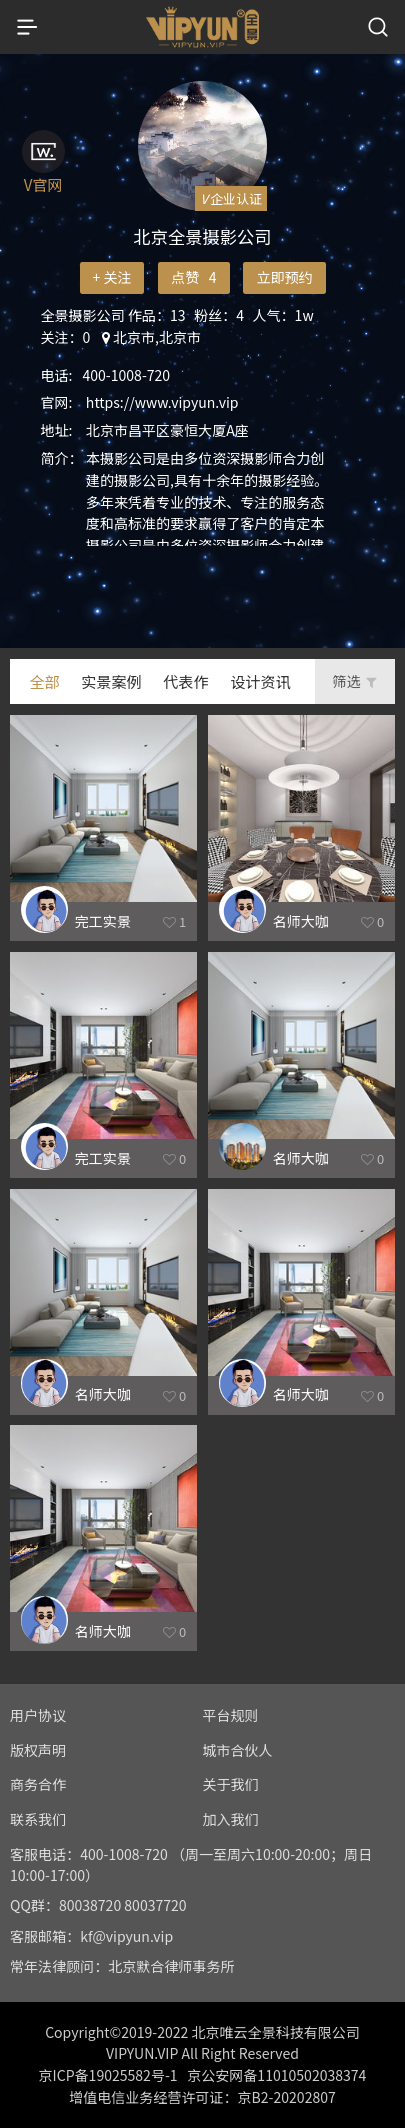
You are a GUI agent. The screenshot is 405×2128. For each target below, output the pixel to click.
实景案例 (111, 681)
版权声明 (38, 1750)
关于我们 (231, 1784)
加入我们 (231, 1819)
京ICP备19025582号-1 (108, 2075)
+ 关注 (111, 277)
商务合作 (38, 1784)
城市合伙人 (238, 1750)
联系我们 (38, 1819)
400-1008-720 (127, 375)
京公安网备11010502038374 (276, 2075)
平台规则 (231, 1715)
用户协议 (38, 1715)
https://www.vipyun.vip (162, 402)
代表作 (185, 681)
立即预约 (284, 277)
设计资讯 (260, 681)
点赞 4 (193, 277)
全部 (44, 681)
